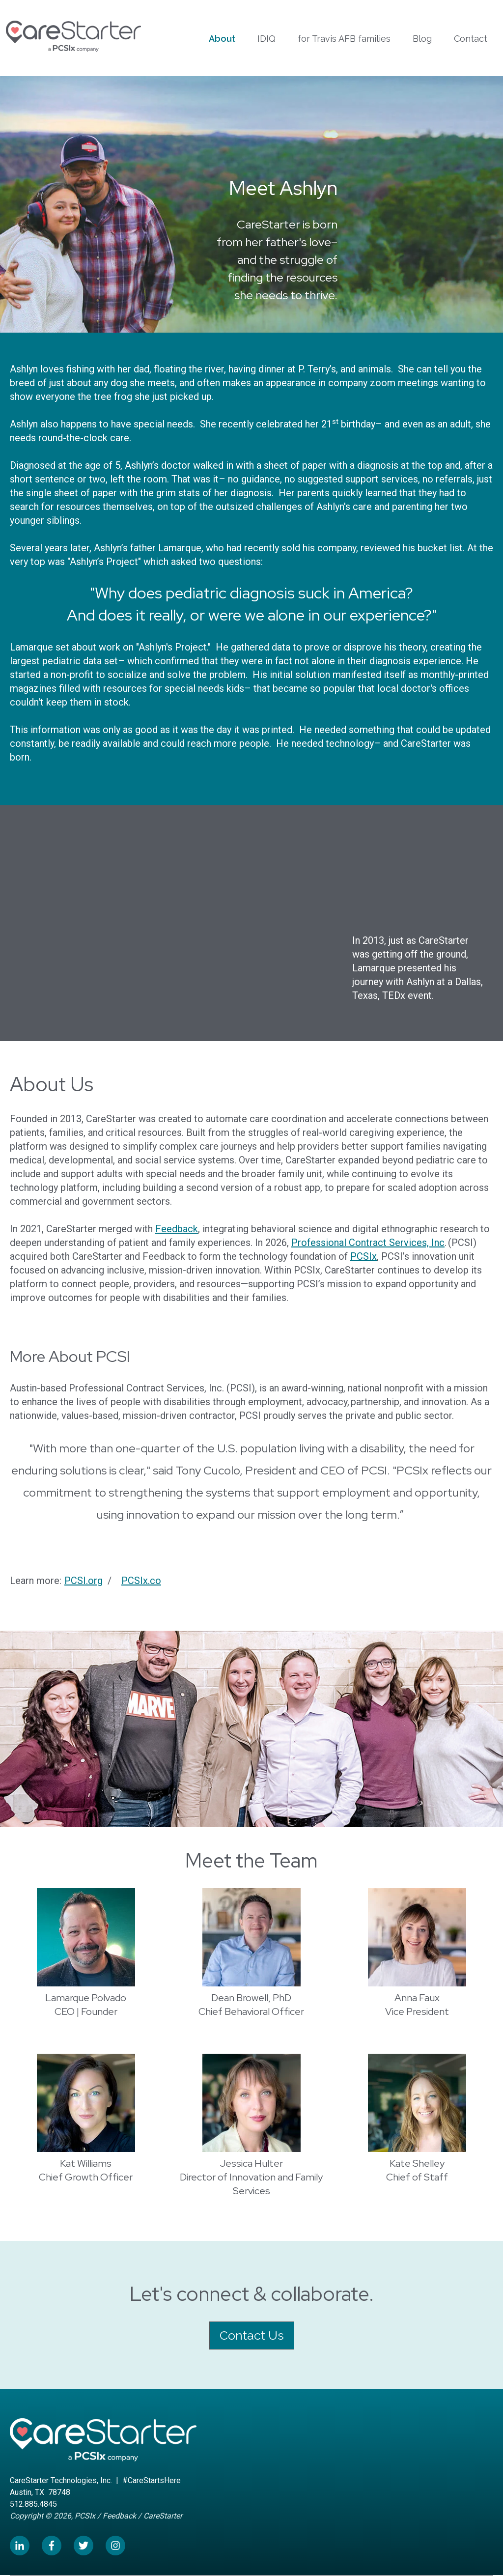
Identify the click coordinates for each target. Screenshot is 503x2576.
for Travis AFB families (344, 38)
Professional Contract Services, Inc (368, 1242)
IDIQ (266, 38)
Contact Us (252, 2335)
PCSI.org (83, 1580)
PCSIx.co (141, 1580)
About (222, 38)
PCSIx (363, 1256)
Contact (470, 38)
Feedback (176, 1229)
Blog (422, 38)
